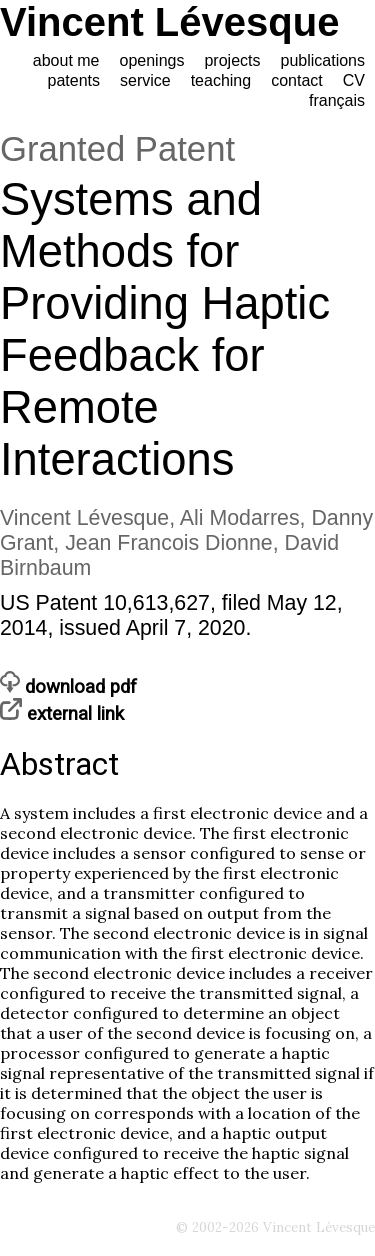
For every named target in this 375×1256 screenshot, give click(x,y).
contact (297, 80)
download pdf (68, 687)
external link (62, 714)
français (337, 100)
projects (232, 60)
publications (323, 60)
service (145, 80)
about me (66, 60)
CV (354, 80)
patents (74, 80)
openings (152, 60)
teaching (221, 80)
